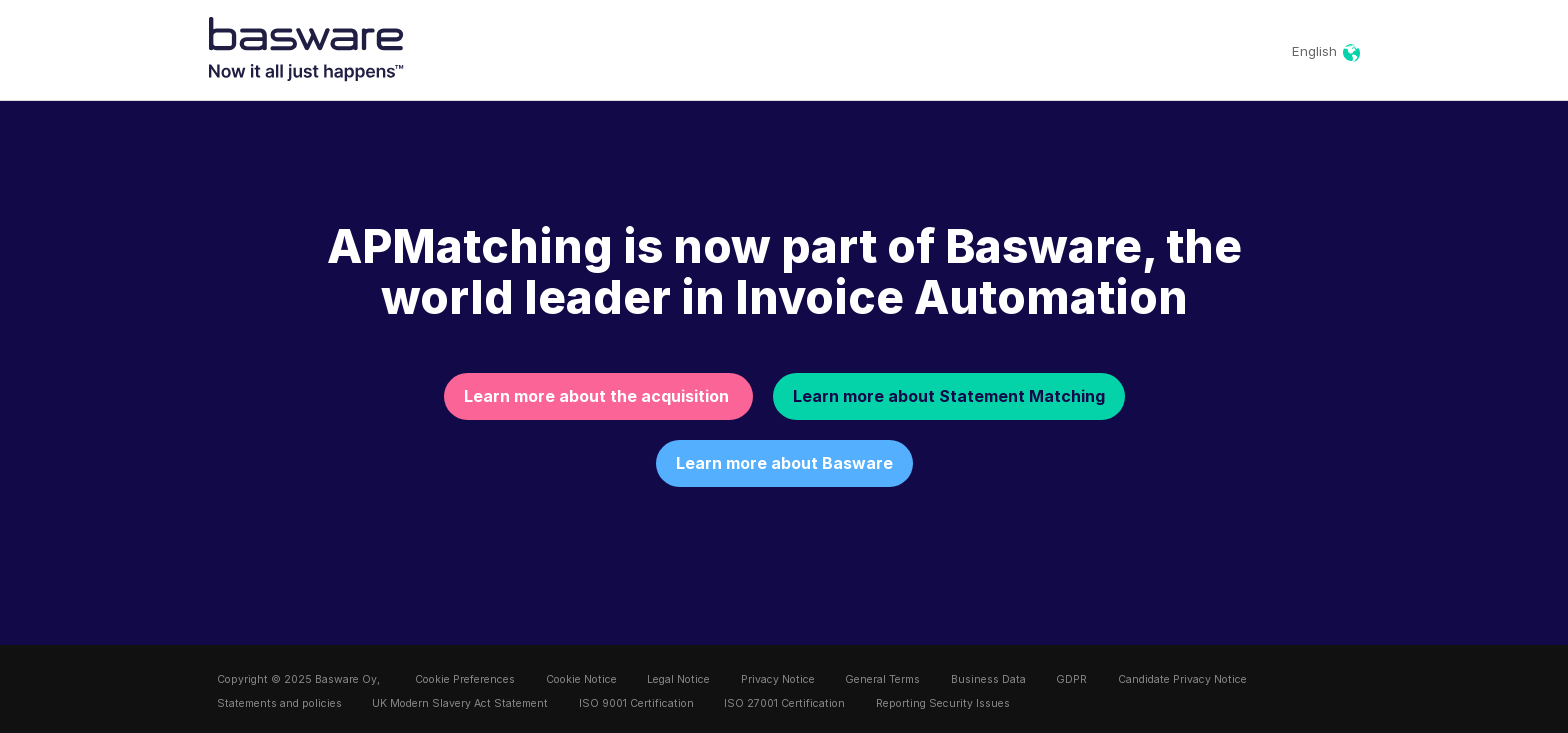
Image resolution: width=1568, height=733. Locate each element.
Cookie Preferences (465, 679)
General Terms (882, 679)
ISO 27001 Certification (784, 703)
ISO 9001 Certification (636, 703)
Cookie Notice (581, 679)
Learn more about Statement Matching (949, 396)
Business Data (988, 679)
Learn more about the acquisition (598, 396)
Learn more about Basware (784, 463)
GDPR (1071, 679)
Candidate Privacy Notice (1182, 679)
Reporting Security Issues (943, 703)
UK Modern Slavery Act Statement (460, 703)
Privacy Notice (778, 679)
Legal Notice (678, 679)
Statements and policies (279, 703)
